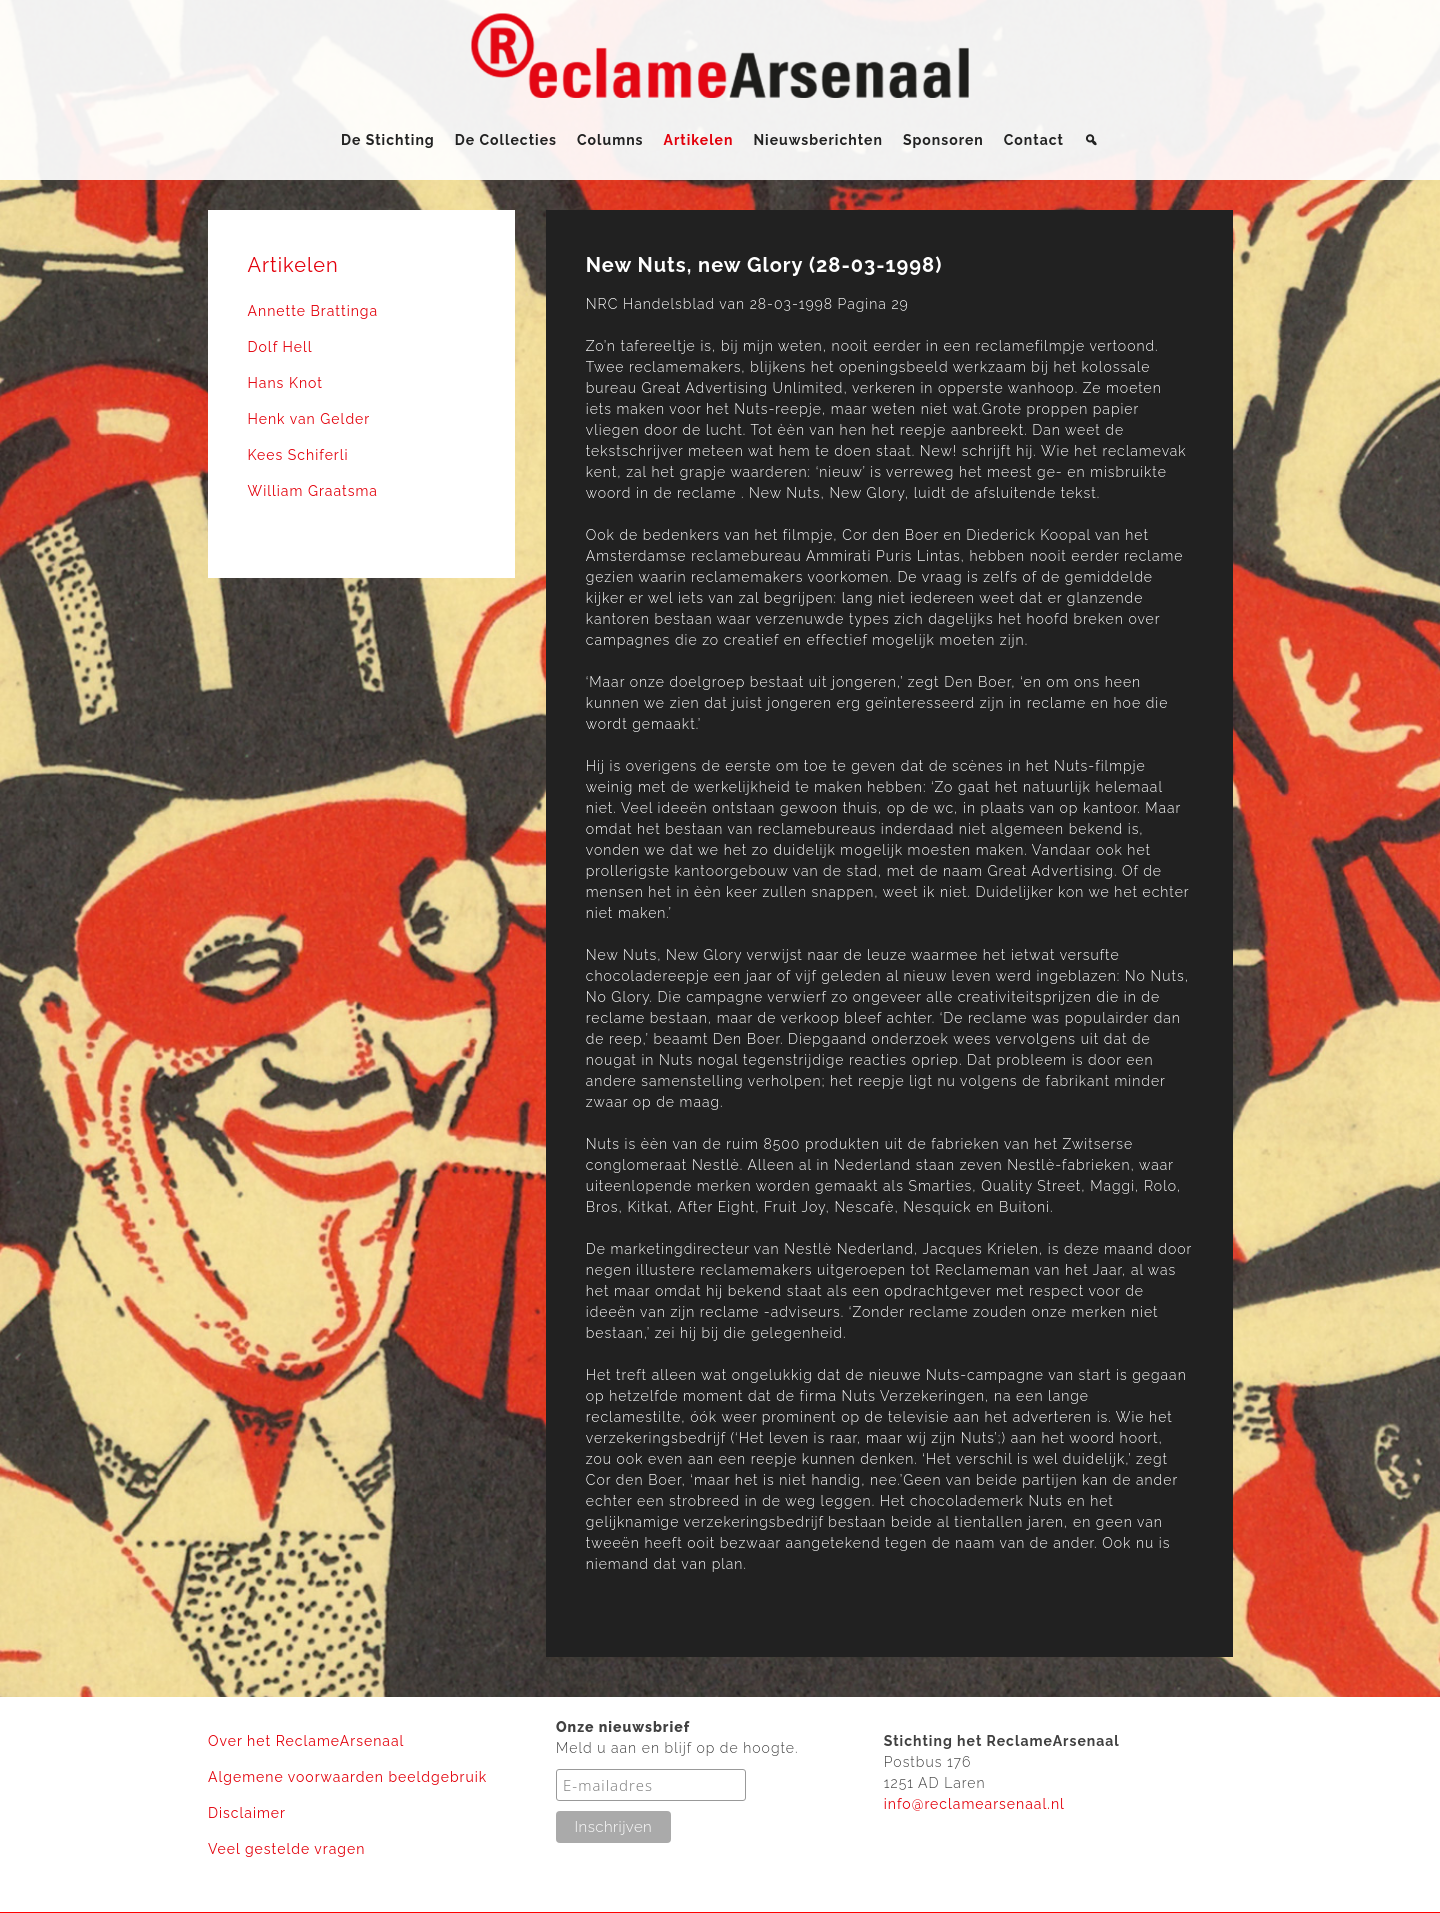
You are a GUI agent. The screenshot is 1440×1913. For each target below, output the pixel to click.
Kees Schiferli (298, 455)
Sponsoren (943, 140)
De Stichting (388, 140)
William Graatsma (313, 491)
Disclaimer (247, 1813)
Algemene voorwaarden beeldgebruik (347, 1777)
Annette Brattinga (313, 311)
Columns (610, 140)
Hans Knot (285, 383)
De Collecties (506, 140)
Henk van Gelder (309, 419)
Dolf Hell (280, 347)
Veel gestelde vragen (286, 1849)
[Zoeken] (1091, 140)
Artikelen (699, 140)
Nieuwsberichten (817, 140)
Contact (1034, 140)
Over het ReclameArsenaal (306, 1741)
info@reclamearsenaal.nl (974, 1804)
